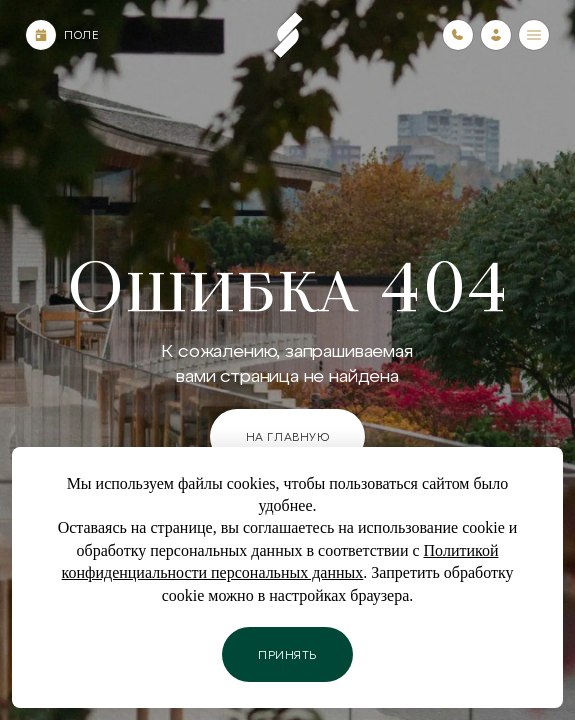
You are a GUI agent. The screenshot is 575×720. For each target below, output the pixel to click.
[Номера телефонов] (458, 35)
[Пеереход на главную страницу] (288, 35)
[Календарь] (41, 35)
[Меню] (534, 35)
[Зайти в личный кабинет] (496, 35)
